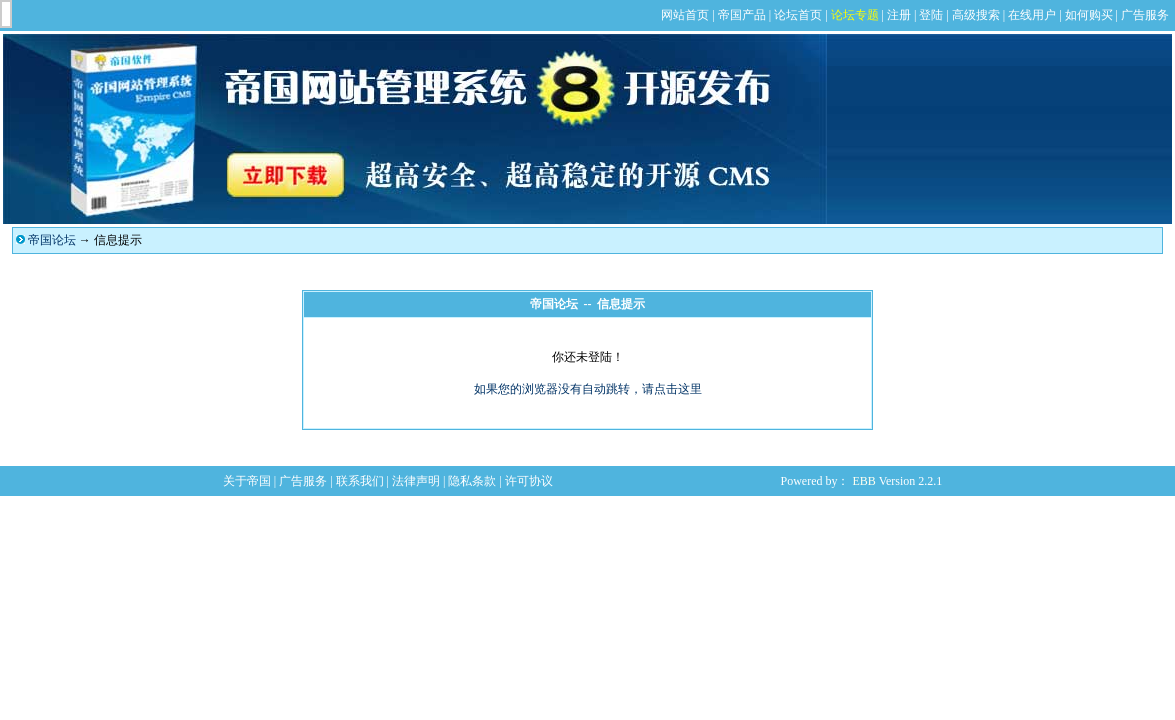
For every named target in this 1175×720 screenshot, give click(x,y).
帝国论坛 (52, 240)
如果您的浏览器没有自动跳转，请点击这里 (588, 389)
